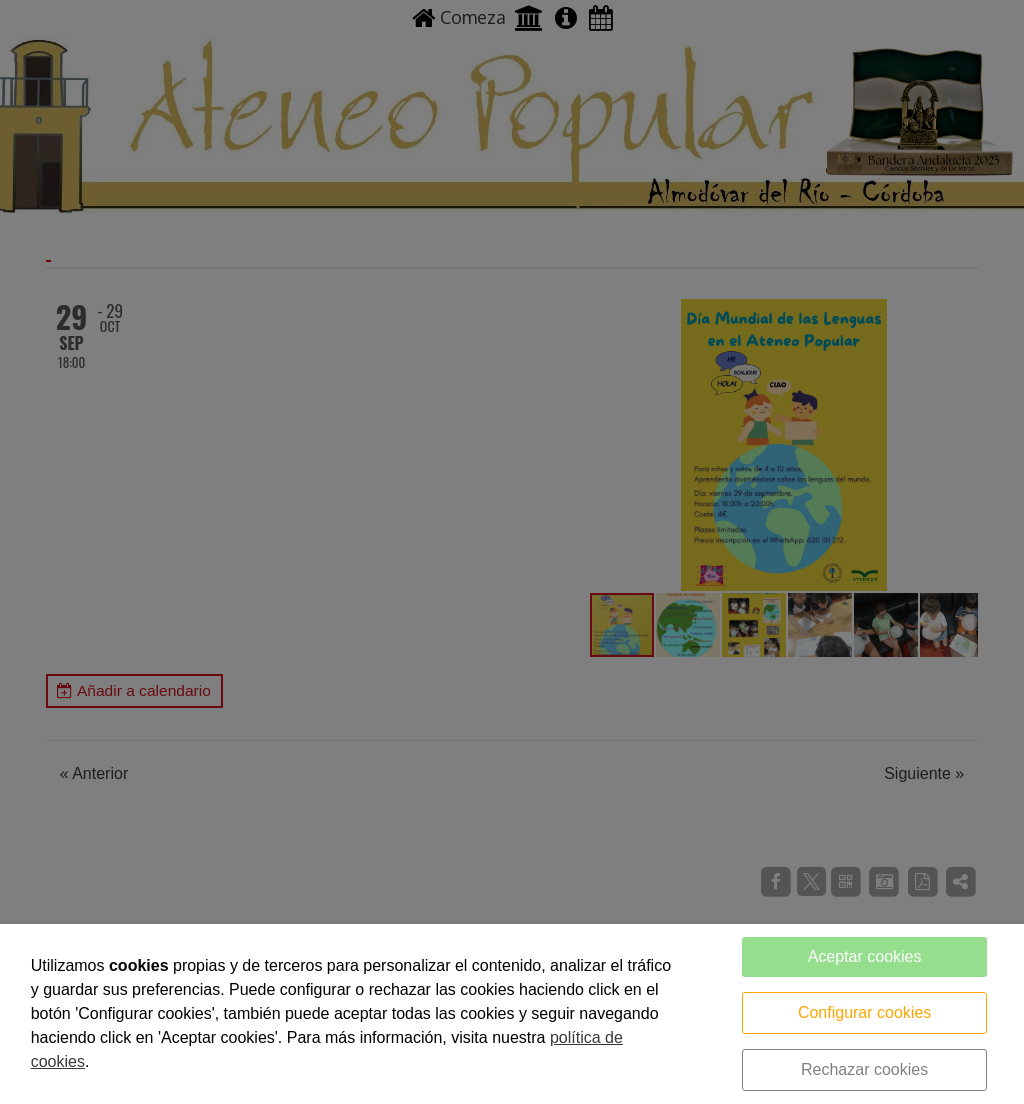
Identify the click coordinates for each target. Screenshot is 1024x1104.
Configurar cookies (864, 1012)
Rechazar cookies (864, 1069)
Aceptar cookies (865, 956)
